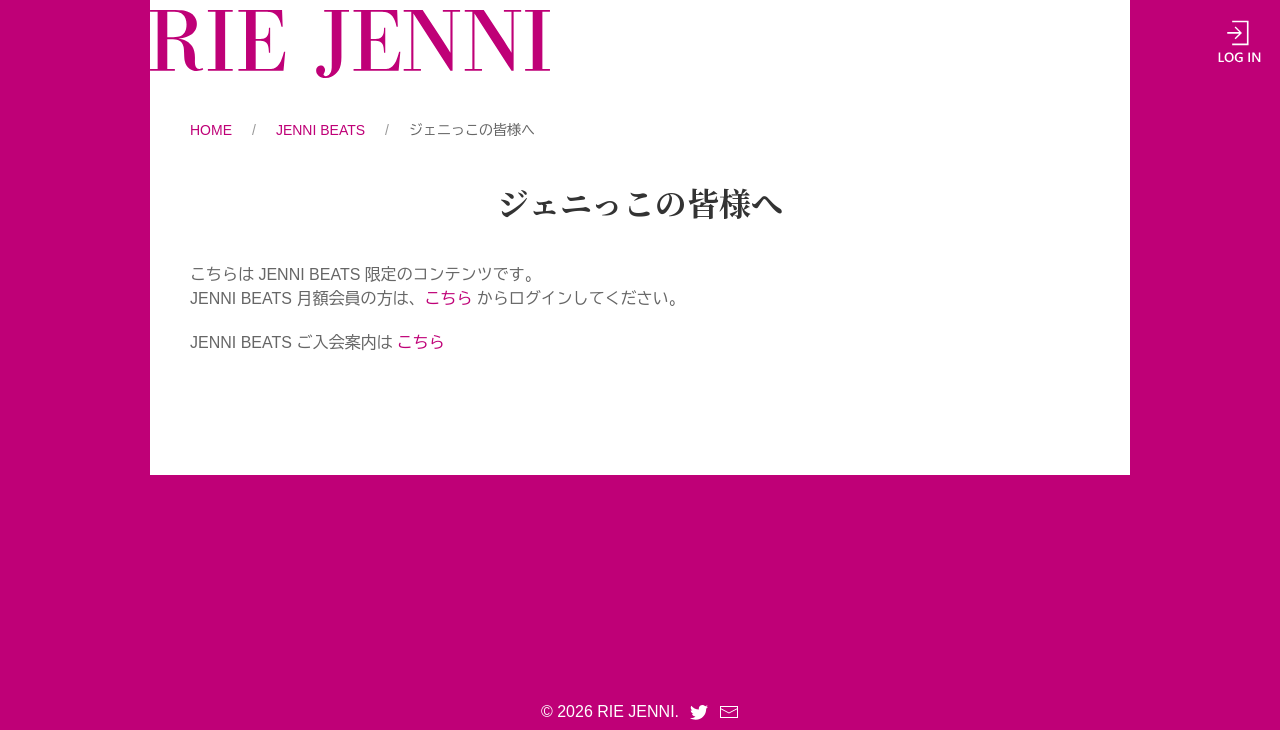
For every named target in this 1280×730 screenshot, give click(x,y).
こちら (448, 298)
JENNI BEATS (320, 130)
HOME (211, 130)
